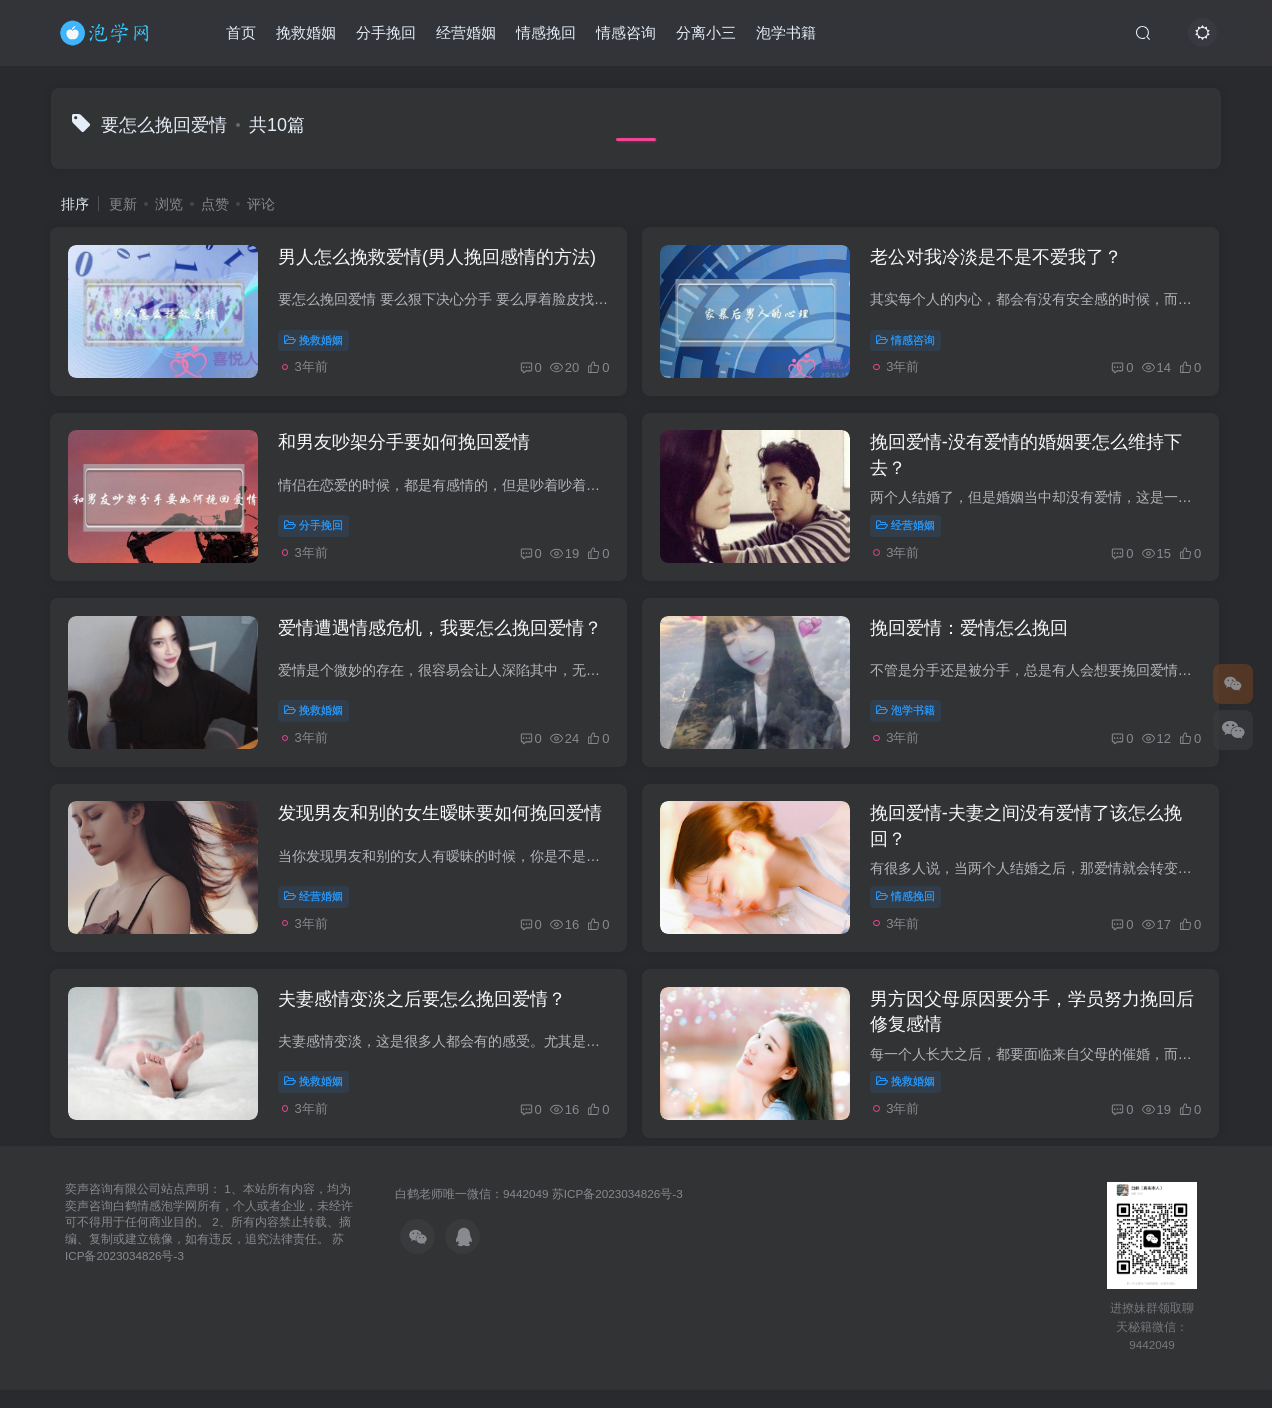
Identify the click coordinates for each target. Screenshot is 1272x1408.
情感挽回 (547, 33)
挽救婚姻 (307, 33)
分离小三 (707, 33)
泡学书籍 (787, 33)
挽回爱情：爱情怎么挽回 (973, 637)
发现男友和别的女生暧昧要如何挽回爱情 (443, 826)
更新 (123, 204)
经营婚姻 (467, 33)
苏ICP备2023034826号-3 (617, 1211)
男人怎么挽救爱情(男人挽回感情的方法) (440, 259)
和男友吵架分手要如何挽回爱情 (407, 448)
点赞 (215, 204)
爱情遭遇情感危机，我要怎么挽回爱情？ (443, 637)
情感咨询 (627, 33)
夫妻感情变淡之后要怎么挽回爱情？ (425, 1015)
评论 (261, 204)
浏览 (169, 204)
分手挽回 (387, 33)
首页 (242, 33)
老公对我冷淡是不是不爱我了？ (1000, 259)
